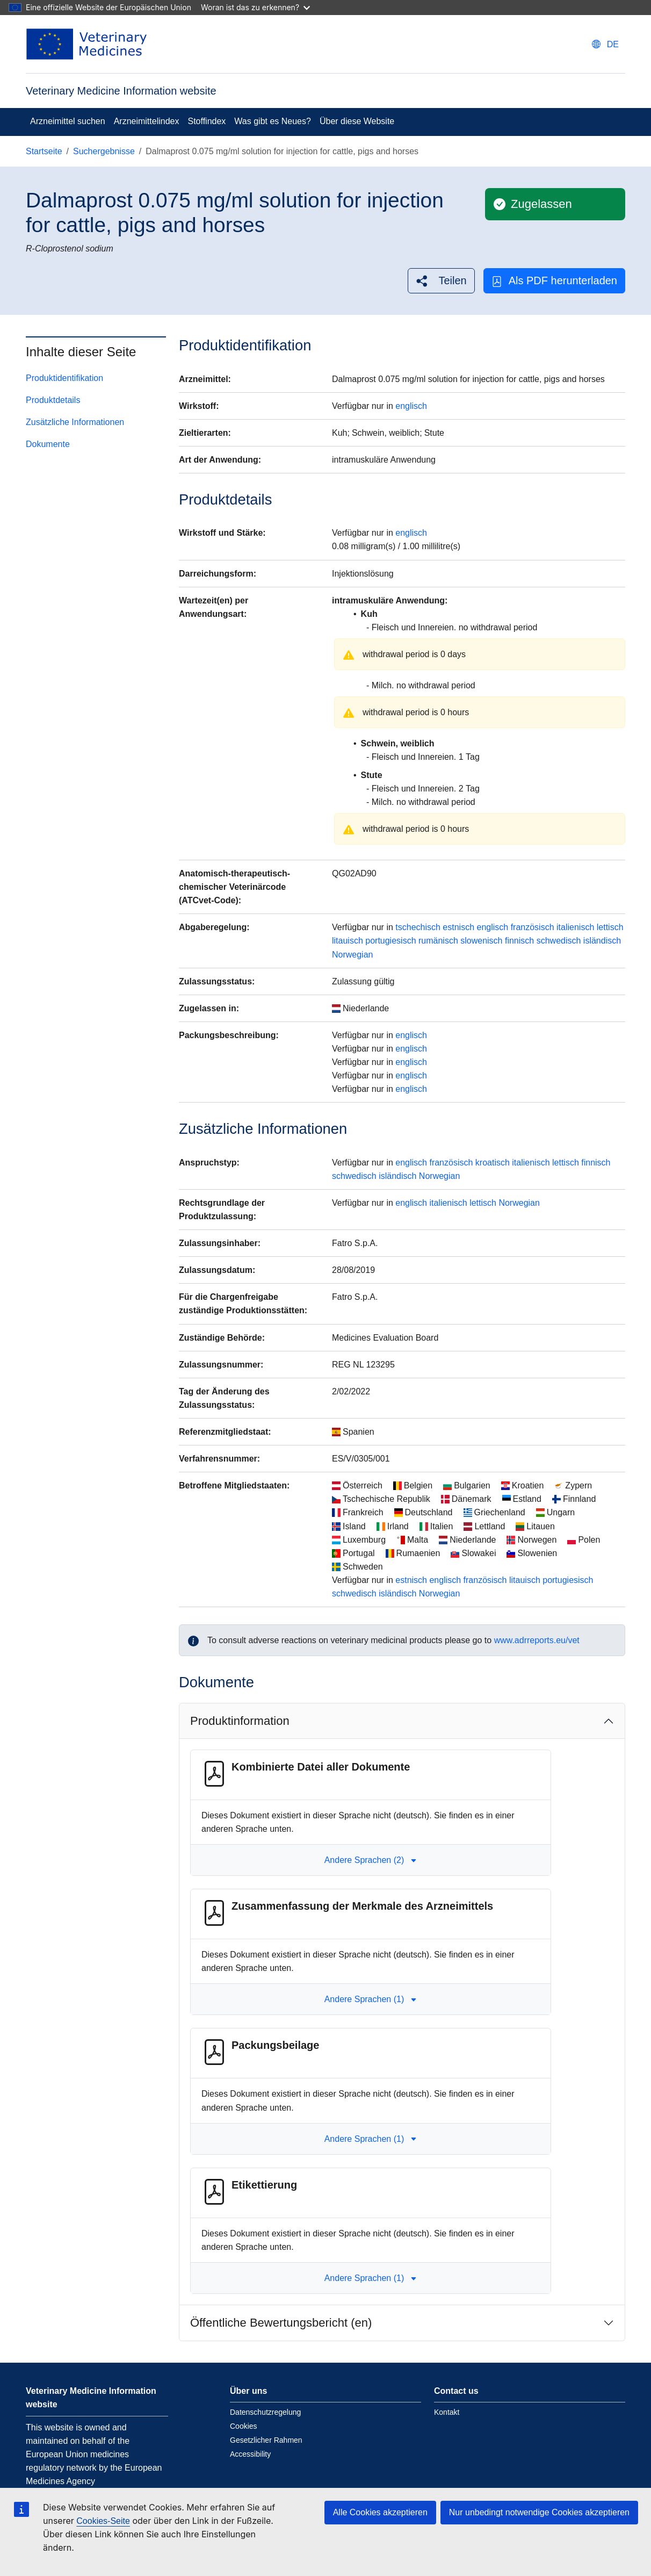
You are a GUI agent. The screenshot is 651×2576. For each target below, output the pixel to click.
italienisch (575, 927)
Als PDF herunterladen (554, 281)
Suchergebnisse (104, 151)
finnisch (519, 940)
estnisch (458, 927)
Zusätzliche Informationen (75, 422)
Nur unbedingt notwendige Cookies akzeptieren (539, 2512)
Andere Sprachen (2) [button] (370, 1860)
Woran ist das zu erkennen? (255, 7)
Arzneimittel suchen (67, 121)
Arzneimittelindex (146, 121)
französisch (532, 927)
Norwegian (352, 954)
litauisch (347, 940)
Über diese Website (357, 121)
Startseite (44, 151)
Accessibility (250, 2454)
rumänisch (438, 940)
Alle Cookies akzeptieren (380, 2512)
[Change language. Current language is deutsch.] (605, 44)
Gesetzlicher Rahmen (266, 2440)
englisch (411, 406)
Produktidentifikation (64, 378)
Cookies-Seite (103, 2520)
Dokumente (48, 444)
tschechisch (417, 927)
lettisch (610, 927)
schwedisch (559, 940)
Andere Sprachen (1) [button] (370, 1999)
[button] (441, 280)
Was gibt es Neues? (272, 121)
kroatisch (492, 1162)
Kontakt (446, 2412)
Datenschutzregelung (265, 2412)
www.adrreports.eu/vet (537, 1640)
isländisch (602, 940)
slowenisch (481, 940)
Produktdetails (53, 400)
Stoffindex (206, 121)
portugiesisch (390, 940)
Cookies (243, 2426)
